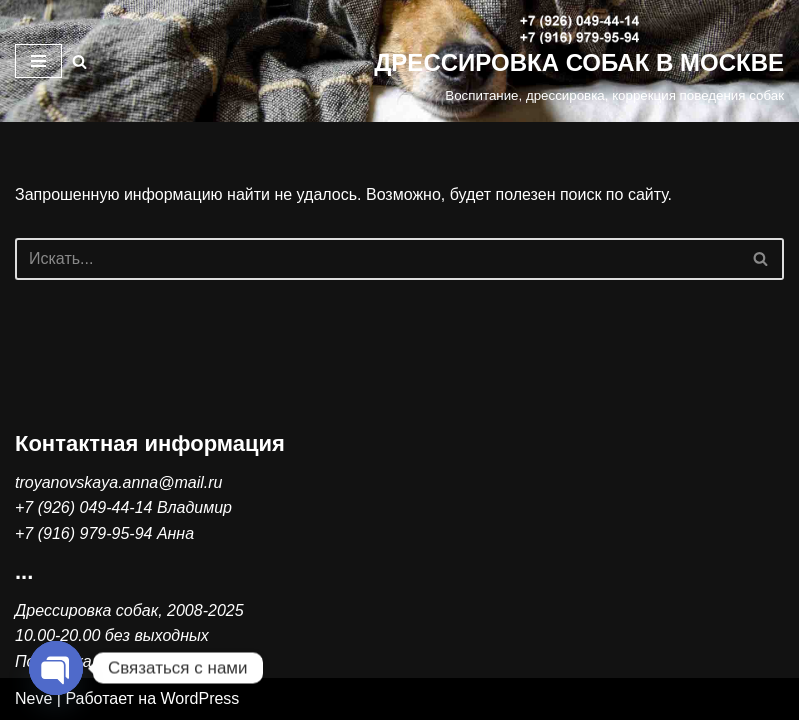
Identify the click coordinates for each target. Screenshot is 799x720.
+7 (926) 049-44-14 (83, 507)
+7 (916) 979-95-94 (83, 533)
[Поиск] (79, 61)
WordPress (200, 698)
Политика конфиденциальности (138, 661)
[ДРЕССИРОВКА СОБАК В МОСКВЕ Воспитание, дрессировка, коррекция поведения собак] (579, 61)
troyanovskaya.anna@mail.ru (118, 482)
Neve (33, 698)
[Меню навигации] (38, 61)
